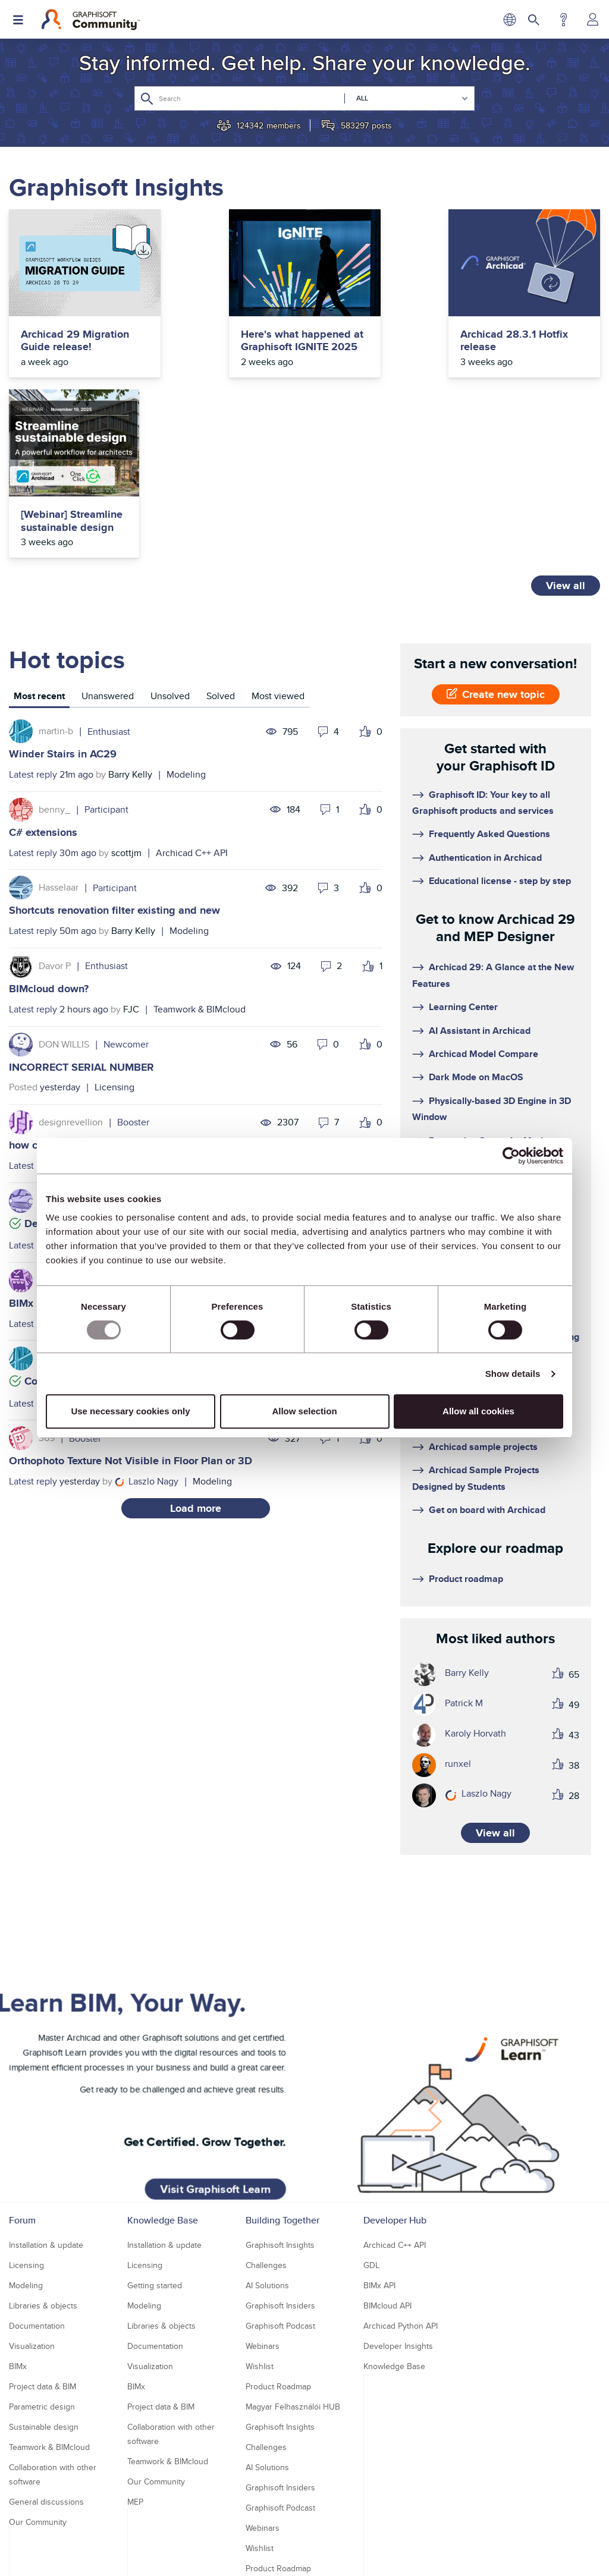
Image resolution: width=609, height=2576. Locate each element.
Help (563, 20)
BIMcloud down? (49, 834)
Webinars (263, 2191)
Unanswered (107, 541)
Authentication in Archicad (485, 703)
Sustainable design (44, 2272)
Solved (220, 541)
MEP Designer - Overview (483, 1056)
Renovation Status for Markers (494, 986)
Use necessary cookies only (130, 1411)
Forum (22, 2065)
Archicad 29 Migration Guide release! (60, 347)
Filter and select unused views (493, 1033)
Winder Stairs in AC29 (63, 599)
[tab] (39, 543)
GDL (371, 2110)
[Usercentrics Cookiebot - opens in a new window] (511, 1156)
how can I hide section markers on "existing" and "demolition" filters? (176, 990)
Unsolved (170, 541)
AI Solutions (267, 2131)
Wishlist (260, 2212)
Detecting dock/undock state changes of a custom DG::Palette (176, 1069)
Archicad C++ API (192, 698)
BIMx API (379, 2131)
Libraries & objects (43, 2151)
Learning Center (463, 852)
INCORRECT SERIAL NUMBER (81, 912)
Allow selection (304, 1411)
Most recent (39, 541)
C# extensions (43, 677)
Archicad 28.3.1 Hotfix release (366, 341)
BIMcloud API (387, 2151)
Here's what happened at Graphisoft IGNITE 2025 (218, 353)
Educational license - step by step (500, 726)
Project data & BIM (42, 2232)
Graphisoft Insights (280, 2090)
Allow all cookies (478, 1411)
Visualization (32, 2191)
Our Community (38, 2367)
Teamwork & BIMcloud (199, 854)
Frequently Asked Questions (489, 679)
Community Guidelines (359, 2535)
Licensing (114, 932)
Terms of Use (285, 2535)
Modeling (186, 620)
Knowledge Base (162, 2065)
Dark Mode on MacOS (476, 922)
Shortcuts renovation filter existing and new (114, 755)
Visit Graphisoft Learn (218, 1956)
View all (565, 431)
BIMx (18, 2212)
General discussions (46, 2347)
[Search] (304, 98)
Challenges (266, 2110)
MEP (135, 2347)
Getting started (154, 2131)
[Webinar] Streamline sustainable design (533, 341)
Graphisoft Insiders (280, 2151)
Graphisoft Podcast (280, 2171)
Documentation (206, 1011)
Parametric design (42, 2252)
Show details (513, 1374)
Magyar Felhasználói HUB (293, 2252)
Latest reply (33, 620)
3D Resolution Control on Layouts (500, 1009)
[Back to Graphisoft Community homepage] (91, 19)
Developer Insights (398, 2191)
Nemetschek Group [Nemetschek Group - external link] (349, 2556)
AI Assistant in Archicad (479, 876)
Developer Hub (394, 2065)
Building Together (282, 2065)
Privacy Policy (228, 2535)
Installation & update (46, 2090)
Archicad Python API (400, 2171)
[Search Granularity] (406, 98)
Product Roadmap (278, 2232)
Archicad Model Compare (483, 899)
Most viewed (278, 541)
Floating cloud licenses (477, 1119)
